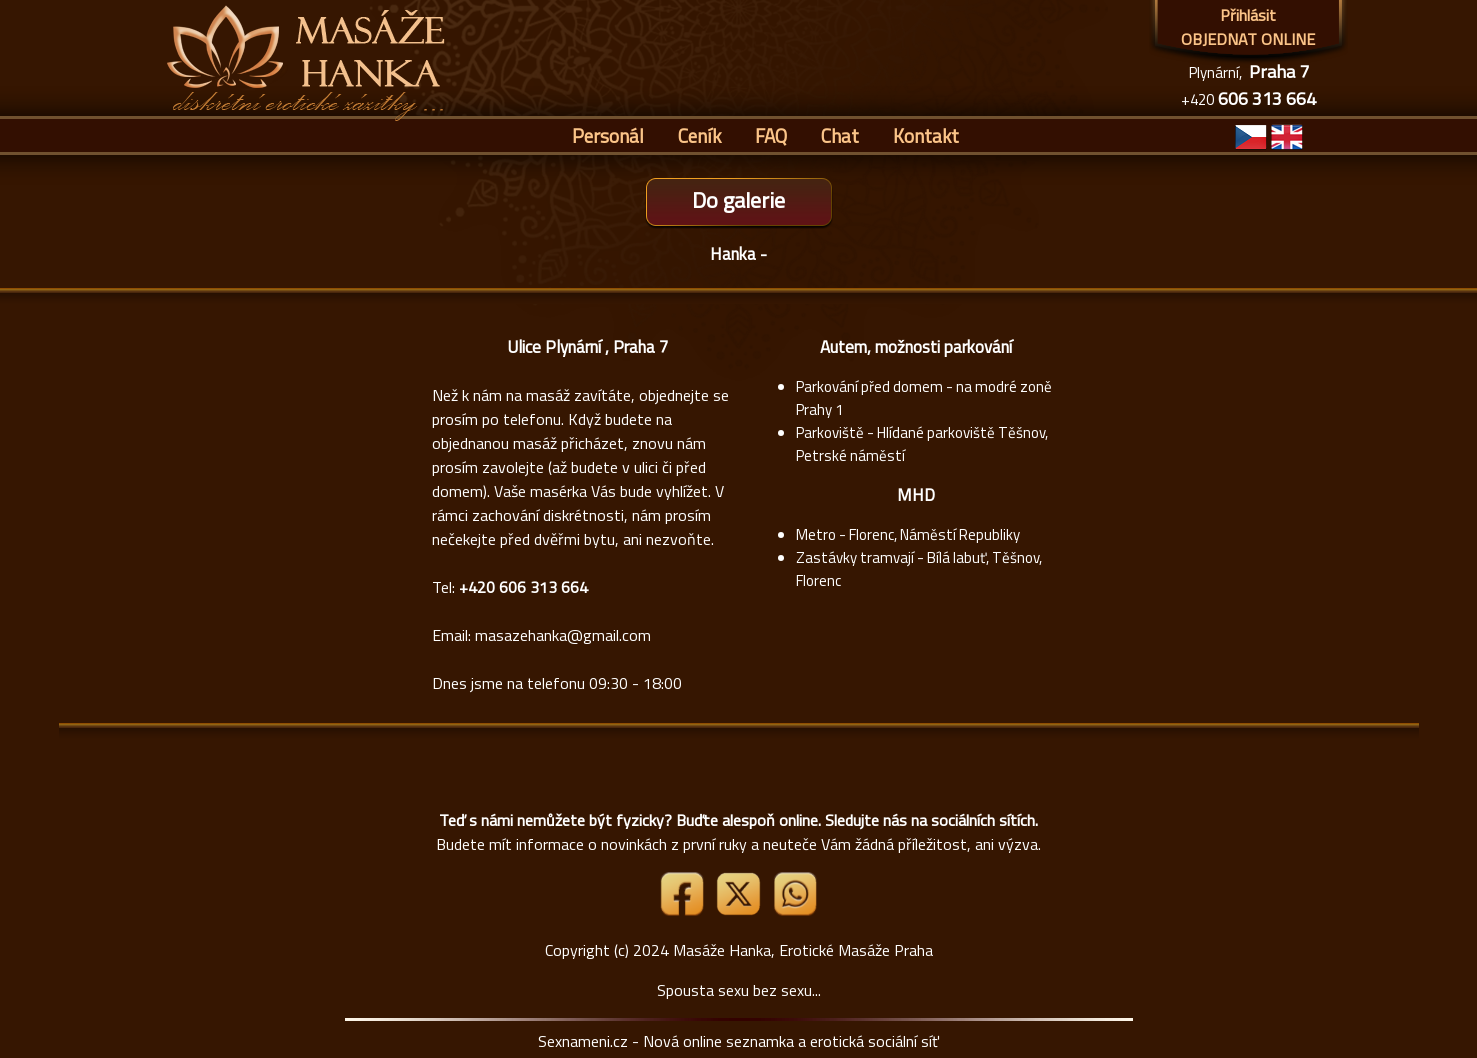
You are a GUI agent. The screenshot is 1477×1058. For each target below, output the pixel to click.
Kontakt (926, 135)
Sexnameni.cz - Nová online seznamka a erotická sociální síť (738, 1041)
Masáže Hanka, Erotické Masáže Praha (803, 950)
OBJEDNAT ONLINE (1248, 39)
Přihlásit (1248, 15)
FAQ (771, 135)
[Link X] (740, 910)
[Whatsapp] (795, 910)
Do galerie (738, 200)
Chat (840, 135)
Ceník (699, 135)
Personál (608, 135)
